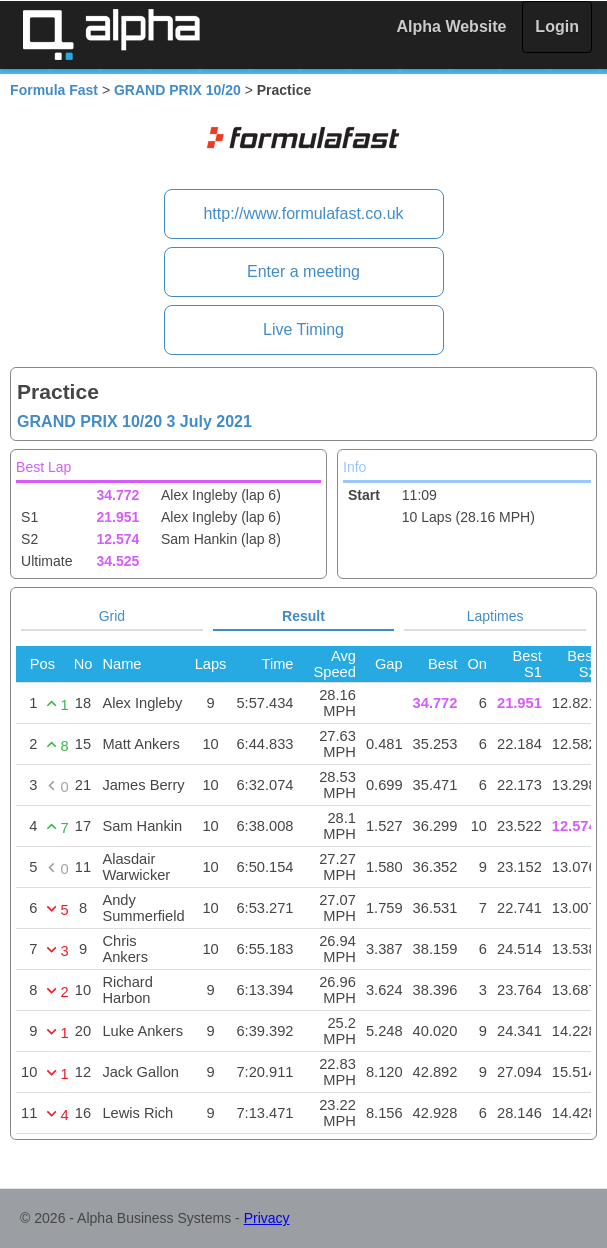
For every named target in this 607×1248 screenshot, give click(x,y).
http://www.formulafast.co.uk (303, 213)
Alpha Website (452, 26)
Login (557, 26)
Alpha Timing (111, 34)
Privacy (267, 1218)
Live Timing (303, 329)
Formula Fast (54, 90)
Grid (112, 616)
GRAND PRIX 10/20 (177, 90)
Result (303, 616)
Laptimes (495, 616)
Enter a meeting (303, 271)
